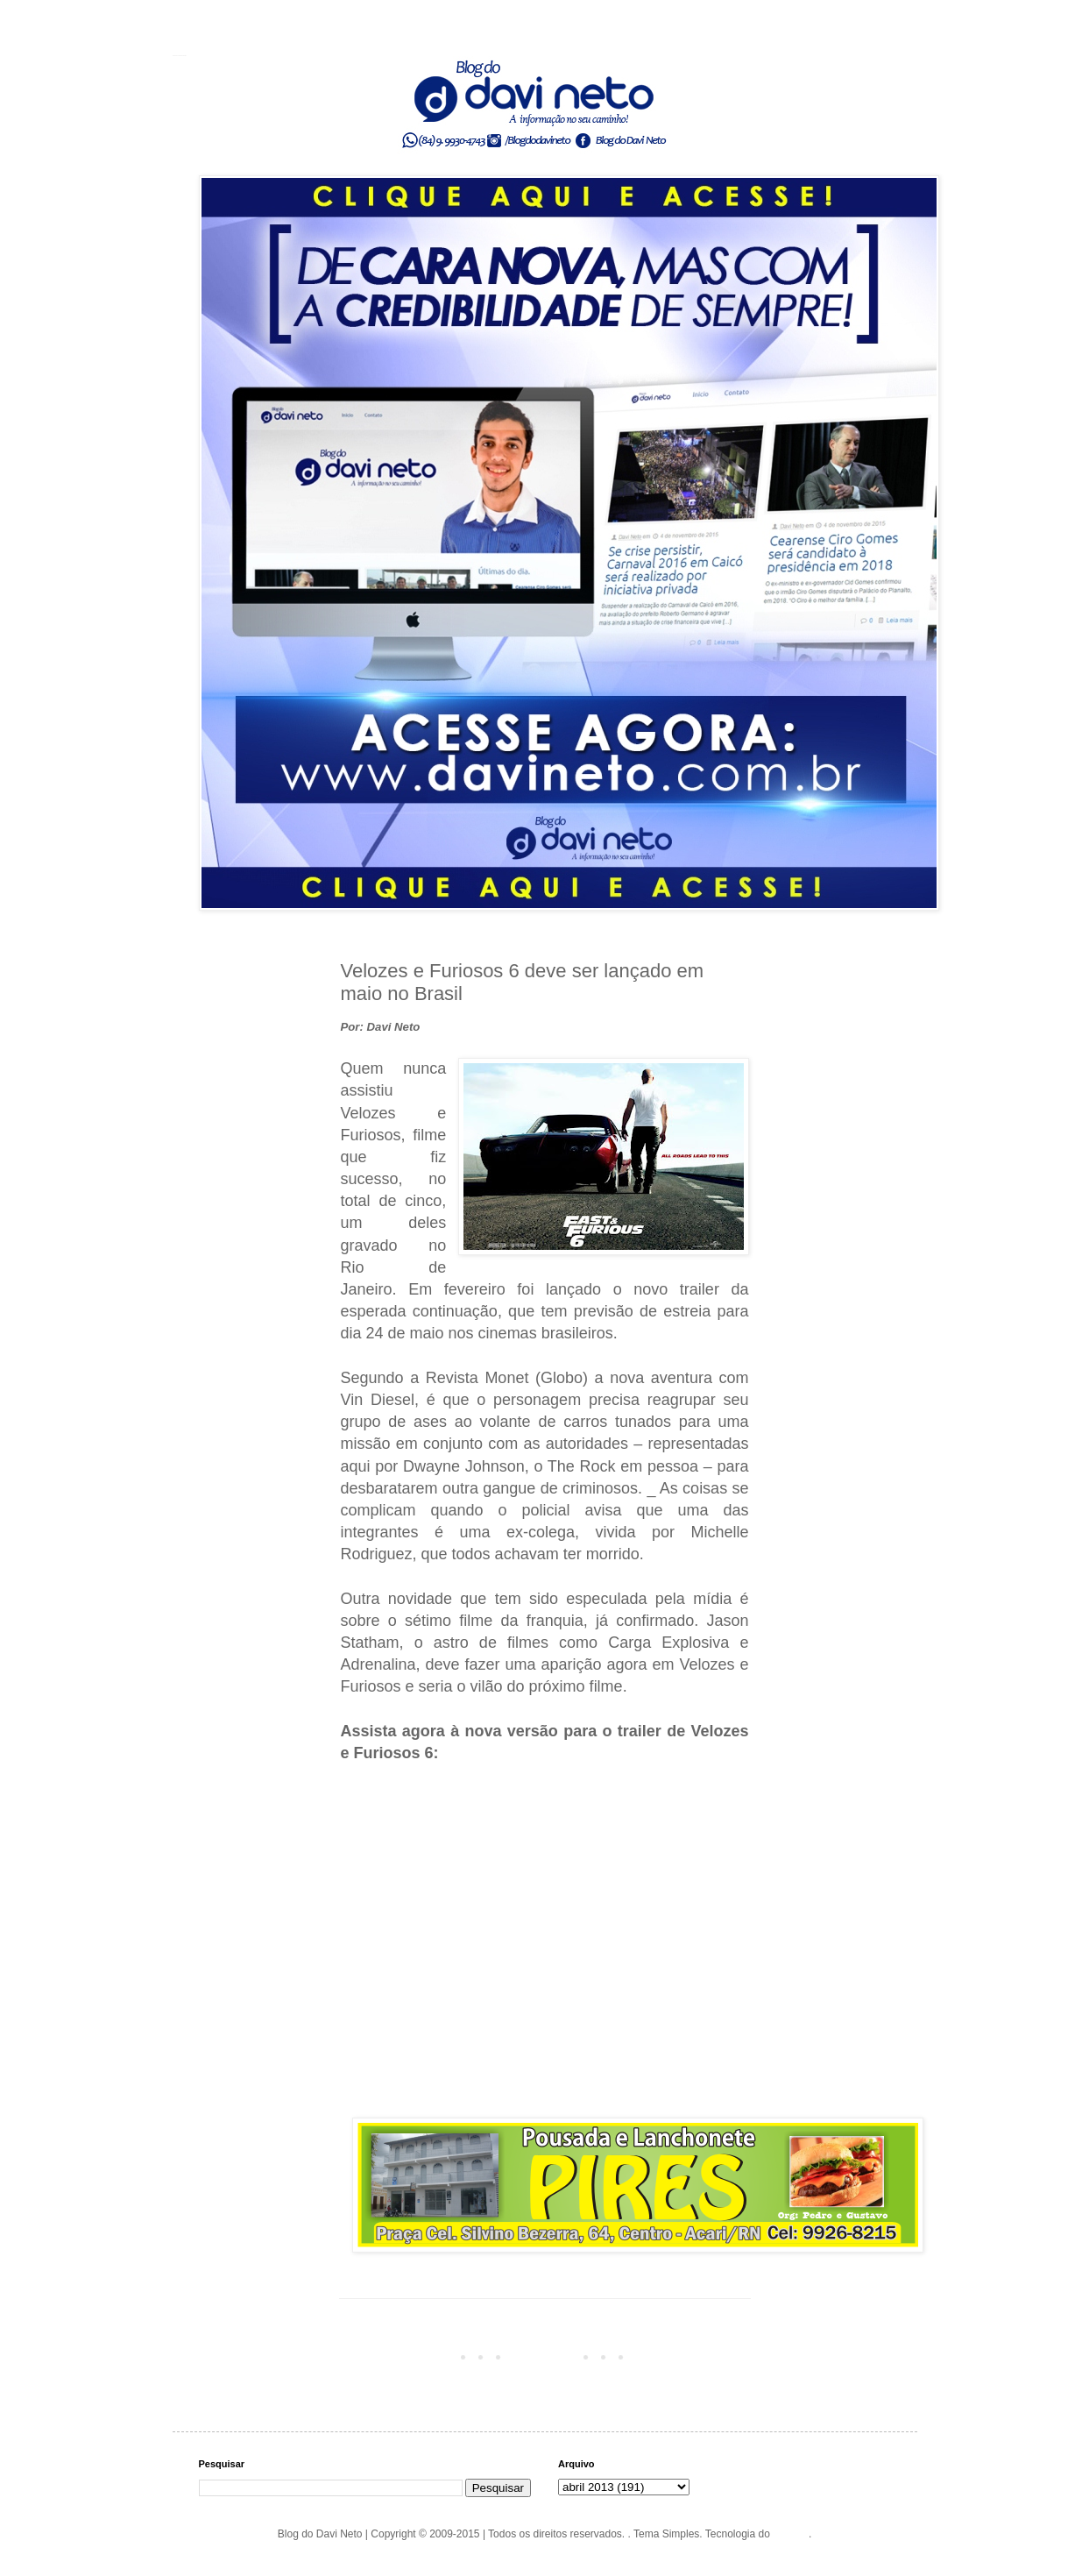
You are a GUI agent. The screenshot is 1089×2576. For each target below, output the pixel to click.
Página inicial (548, 2356)
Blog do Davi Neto (180, 55)
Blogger (791, 2534)
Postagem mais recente (400, 2356)
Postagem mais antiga (692, 2356)
